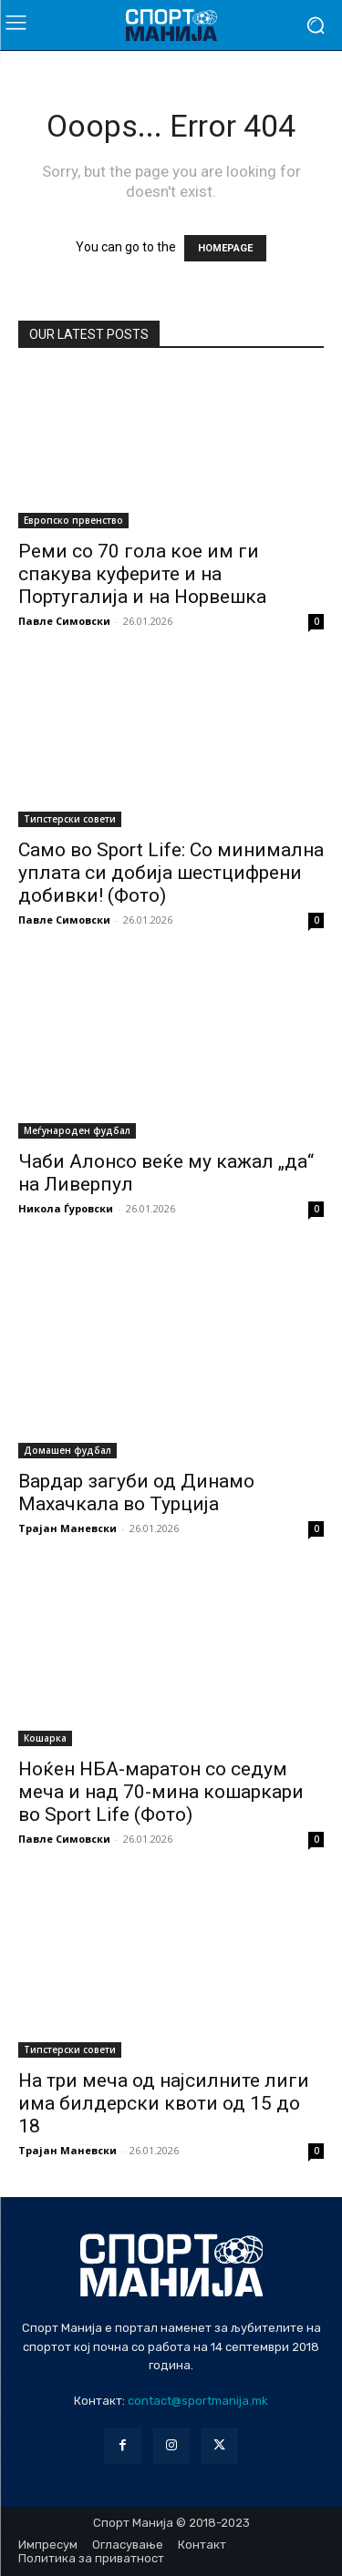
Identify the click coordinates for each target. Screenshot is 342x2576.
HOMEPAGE (225, 248)
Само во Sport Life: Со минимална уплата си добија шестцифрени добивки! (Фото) (171, 872)
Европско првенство (73, 520)
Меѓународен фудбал (77, 1130)
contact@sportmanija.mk (198, 2400)
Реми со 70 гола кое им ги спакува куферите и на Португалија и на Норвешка (142, 574)
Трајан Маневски (67, 1528)
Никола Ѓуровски (65, 1208)
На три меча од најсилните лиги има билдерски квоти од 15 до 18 (163, 2103)
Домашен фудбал (67, 1450)
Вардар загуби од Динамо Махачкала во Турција (136, 1492)
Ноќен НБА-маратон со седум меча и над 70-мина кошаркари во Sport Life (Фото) (161, 1791)
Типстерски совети (70, 819)
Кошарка (45, 1738)
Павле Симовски (64, 621)
